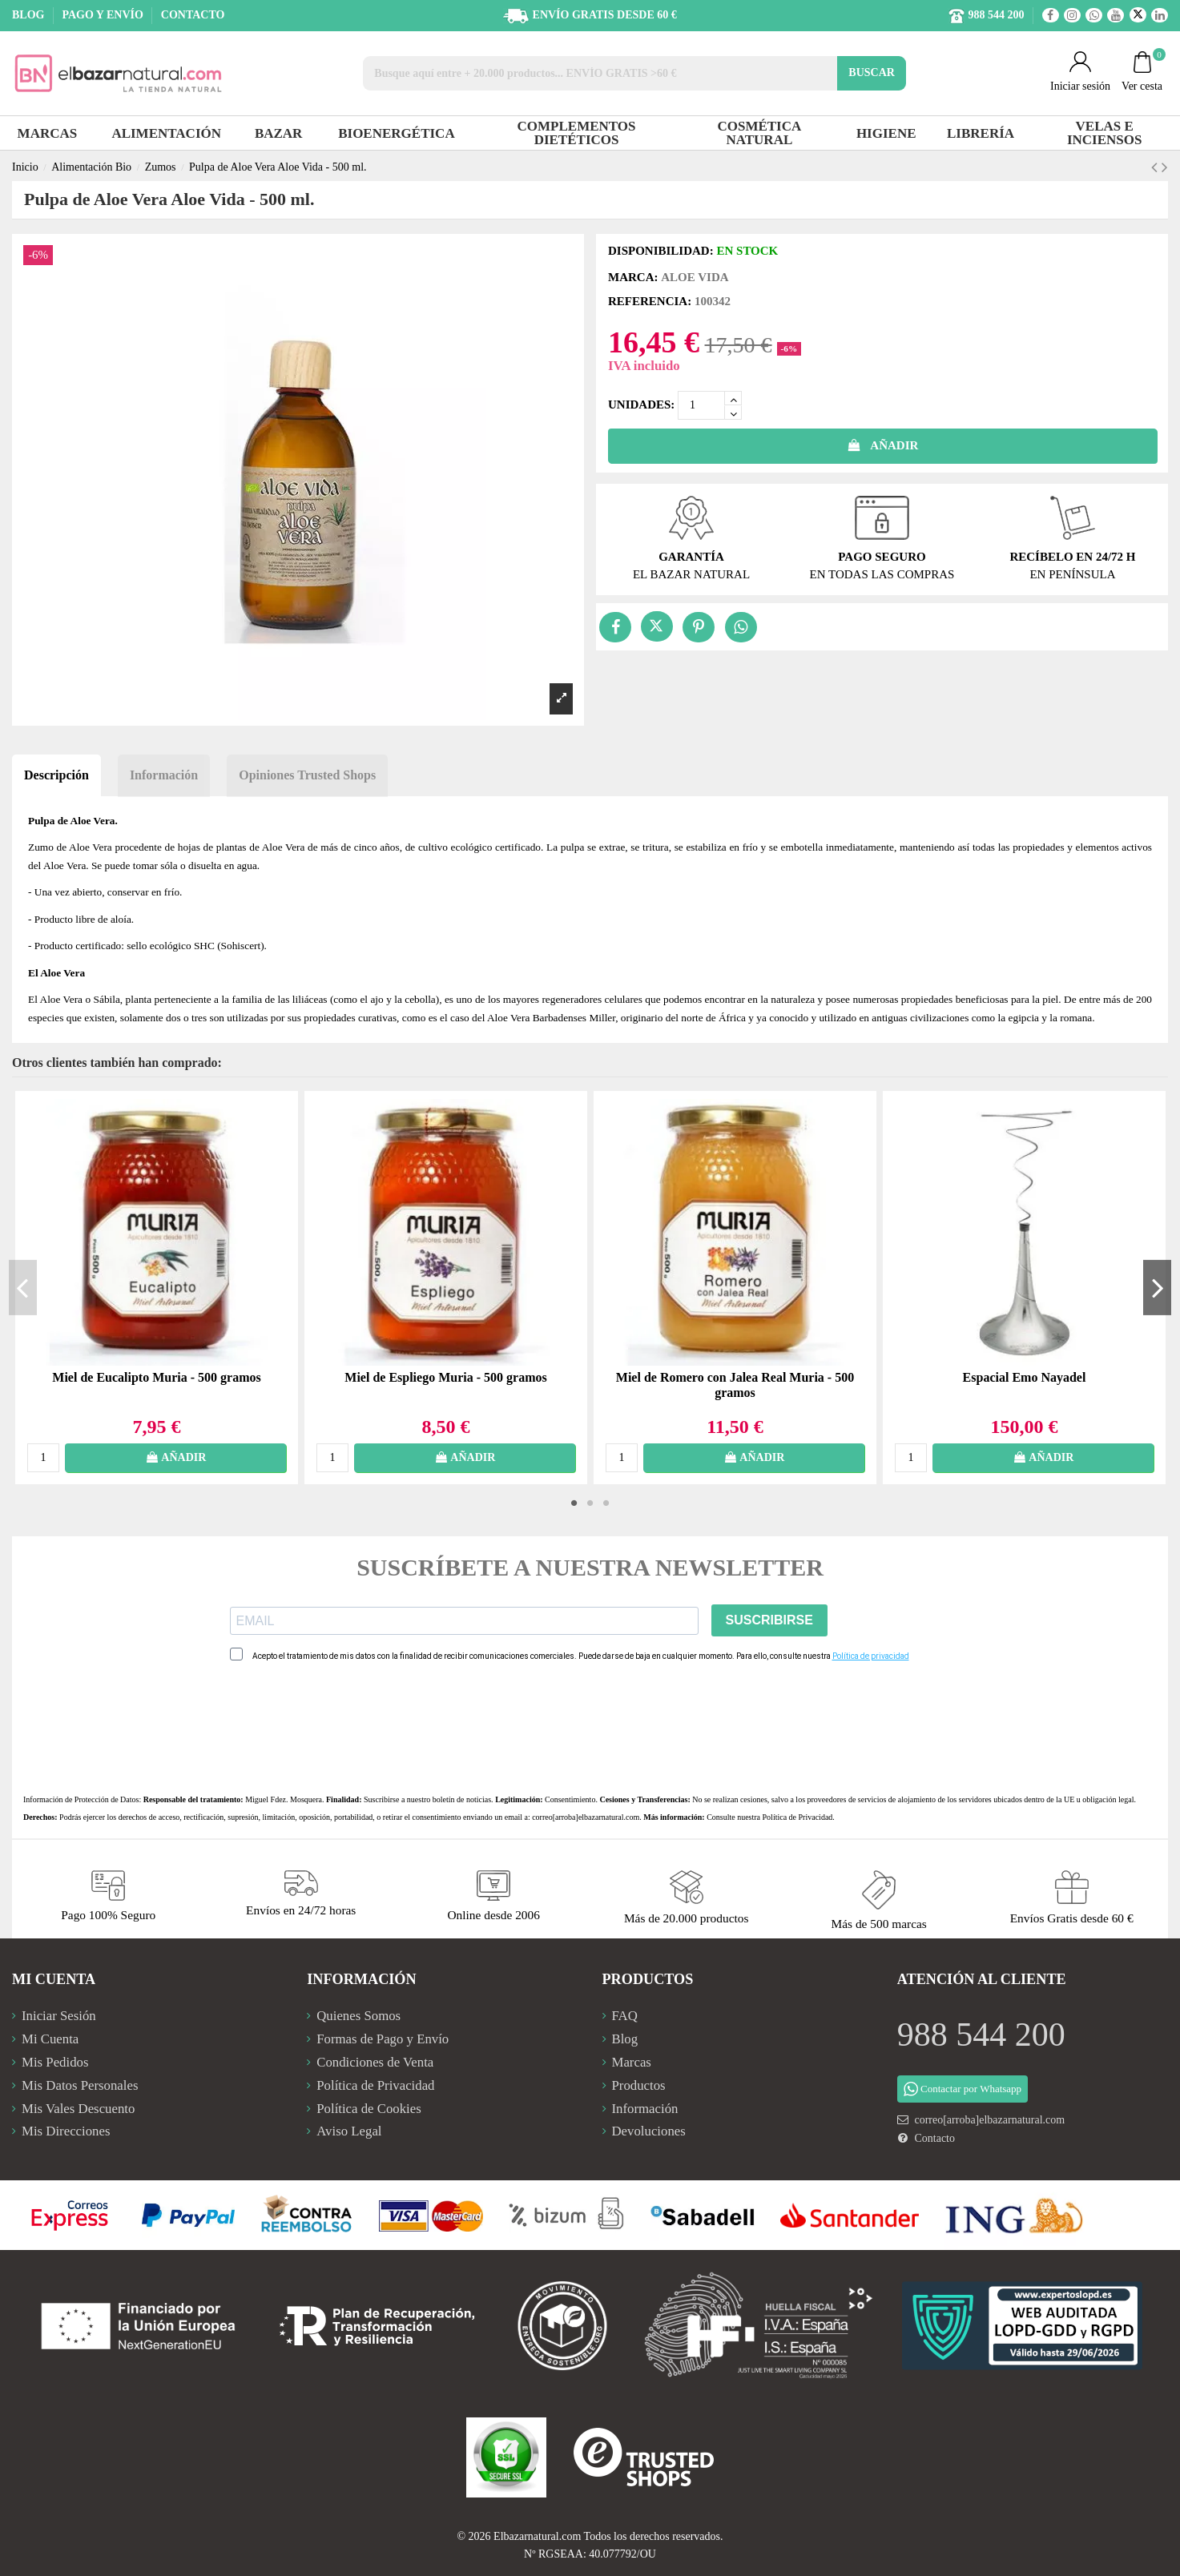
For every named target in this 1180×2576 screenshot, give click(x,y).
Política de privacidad (870, 1656)
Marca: (633, 277)
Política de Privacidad (798, 1817)
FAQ (625, 2015)
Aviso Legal (348, 2131)
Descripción (56, 775)
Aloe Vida (694, 277)
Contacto (934, 2138)
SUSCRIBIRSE (769, 1620)
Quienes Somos (358, 2015)
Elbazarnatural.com (537, 2536)
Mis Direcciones (66, 2131)
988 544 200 (981, 2034)
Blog (625, 2039)
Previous (23, 1287)
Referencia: (649, 301)
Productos (639, 2085)
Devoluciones (649, 2131)
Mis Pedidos (55, 2062)
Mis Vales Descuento (78, 2108)
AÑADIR (883, 445)
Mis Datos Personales (80, 2085)
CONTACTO (193, 15)
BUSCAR (871, 72)
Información (164, 775)
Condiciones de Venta (374, 2062)
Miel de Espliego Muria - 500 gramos (445, 1377)
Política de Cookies (368, 2108)
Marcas (631, 2062)
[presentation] (351, 1728)
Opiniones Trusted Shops (307, 775)
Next (1157, 1287)
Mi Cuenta (50, 2039)
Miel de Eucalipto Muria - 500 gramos (156, 1377)
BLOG (29, 15)
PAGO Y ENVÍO (104, 15)
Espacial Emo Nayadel (1024, 1377)
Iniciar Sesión (59, 2015)
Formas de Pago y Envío (382, 2039)
